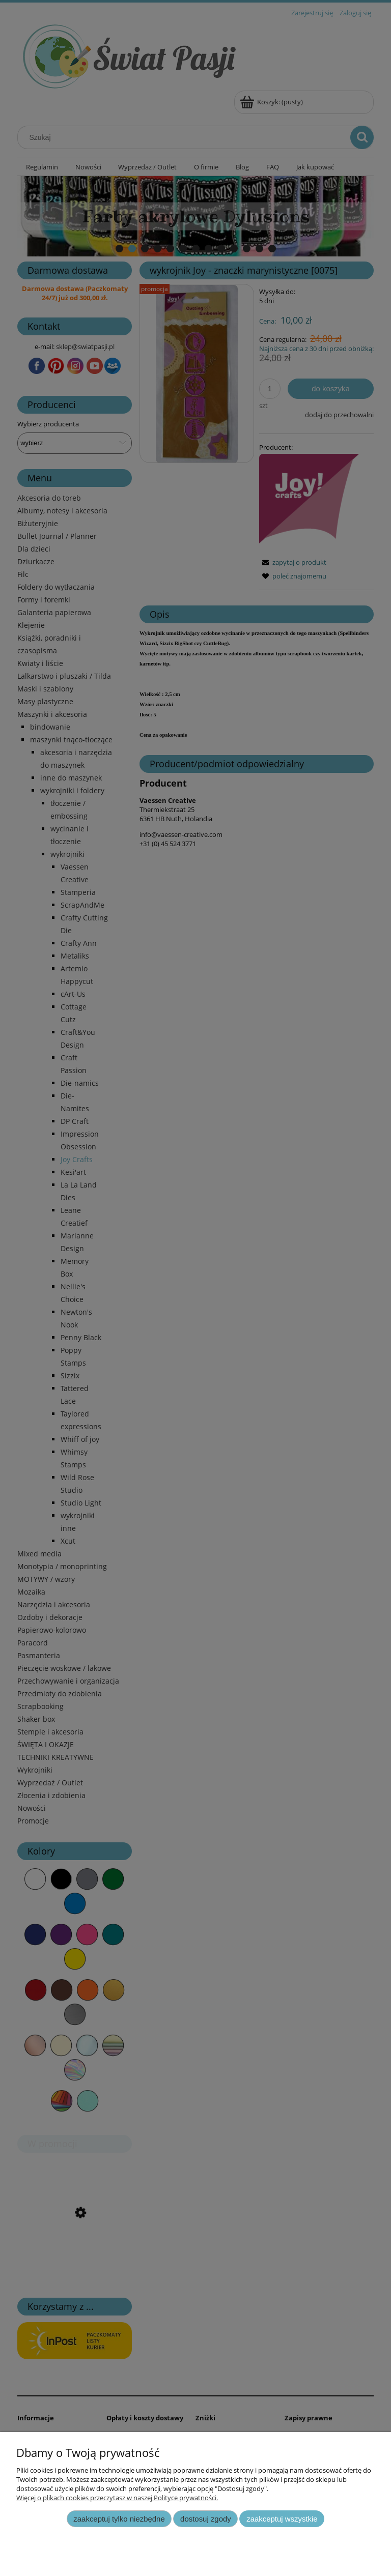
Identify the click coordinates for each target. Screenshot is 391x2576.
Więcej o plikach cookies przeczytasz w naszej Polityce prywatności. (117, 2497)
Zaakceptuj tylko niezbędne (118, 2518)
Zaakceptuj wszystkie (281, 2518)
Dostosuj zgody (205, 2518)
